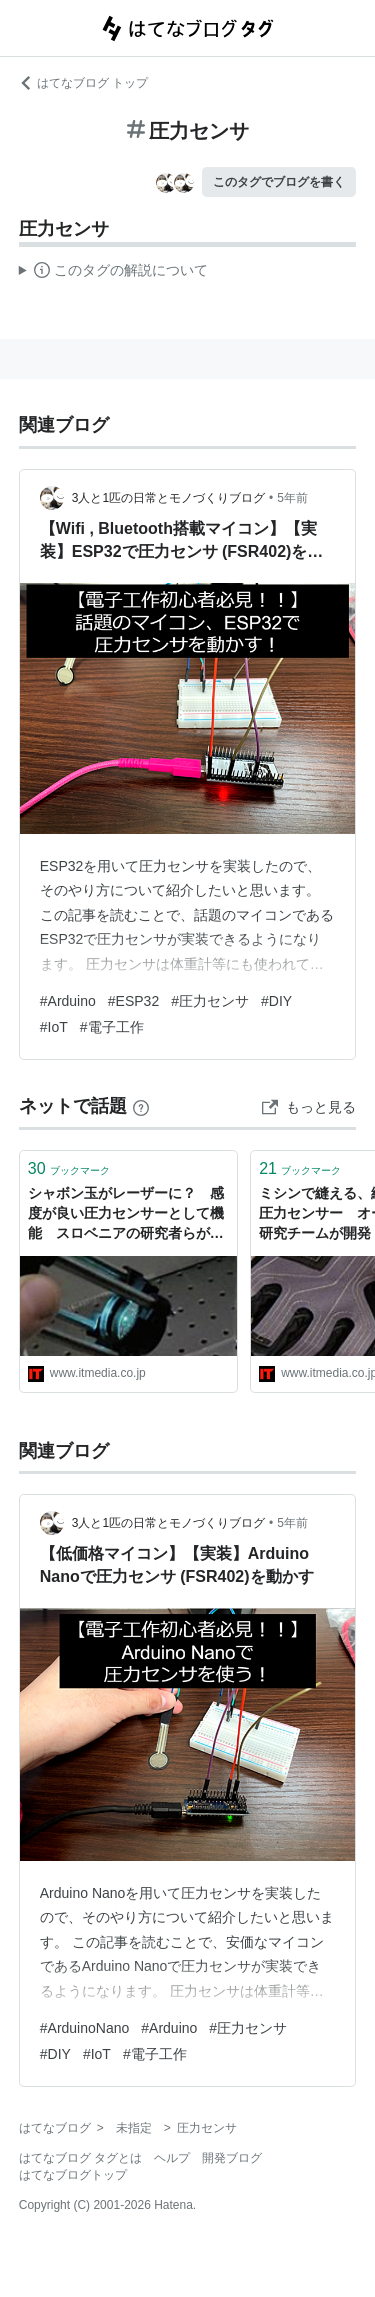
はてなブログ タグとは (80, 2158)
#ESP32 (133, 1001)
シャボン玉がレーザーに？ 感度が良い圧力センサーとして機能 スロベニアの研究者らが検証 (126, 1214)
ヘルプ (172, 2158)
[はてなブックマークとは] (141, 1106)
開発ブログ (232, 2158)
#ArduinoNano (85, 2028)
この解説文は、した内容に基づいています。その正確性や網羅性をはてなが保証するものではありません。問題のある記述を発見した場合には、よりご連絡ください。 (113, 273)
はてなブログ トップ (83, 83)
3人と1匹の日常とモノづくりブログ (168, 498)
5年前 (292, 498)
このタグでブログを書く (279, 182)
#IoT (54, 1027)
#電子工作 (112, 1027)
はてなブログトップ (73, 2175)
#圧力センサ (210, 1001)
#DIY (276, 1001)
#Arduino (68, 1001)
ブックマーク (69, 1168)
